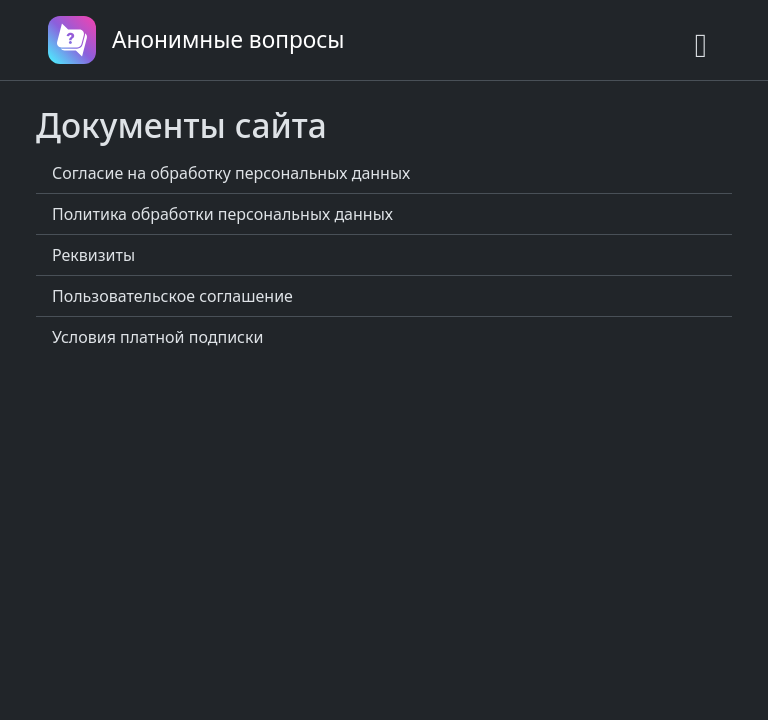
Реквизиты (93, 255)
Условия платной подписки (157, 337)
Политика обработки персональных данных (222, 214)
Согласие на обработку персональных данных (231, 173)
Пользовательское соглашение (172, 296)
